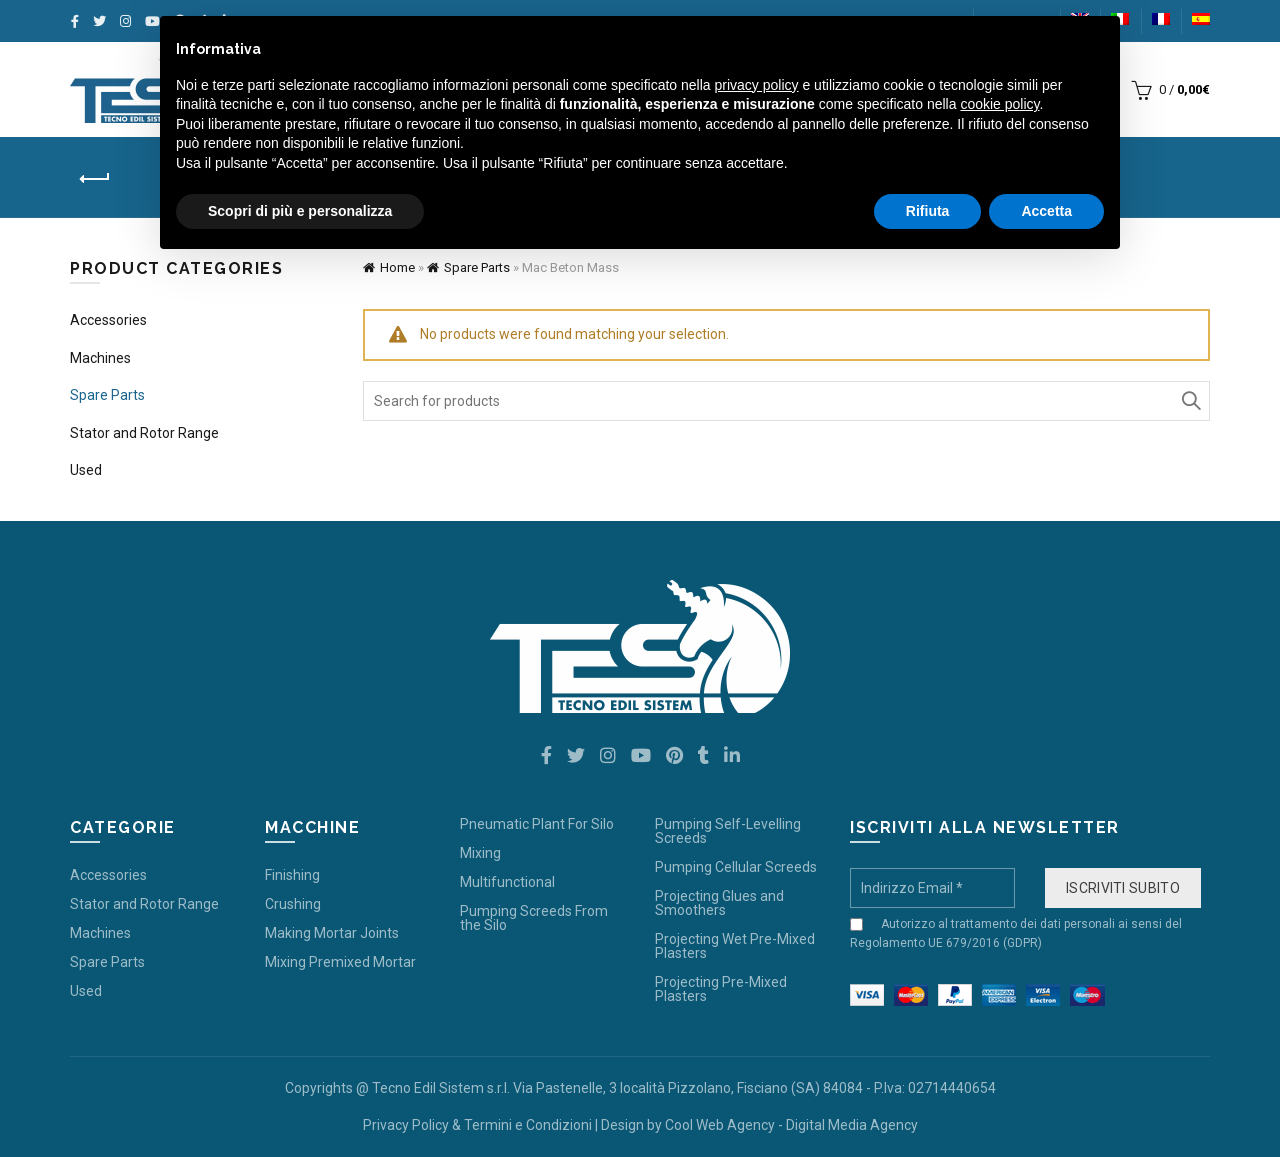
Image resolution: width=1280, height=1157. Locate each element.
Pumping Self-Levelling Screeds (728, 831)
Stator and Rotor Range (144, 433)
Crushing (293, 904)
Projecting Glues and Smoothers (719, 903)
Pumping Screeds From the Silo (534, 918)
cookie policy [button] (999, 104)
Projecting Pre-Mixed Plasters (721, 989)
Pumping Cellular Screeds (736, 867)
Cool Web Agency (720, 1125)
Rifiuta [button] (928, 211)
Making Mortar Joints (332, 933)
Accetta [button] (1046, 211)
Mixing (480, 853)
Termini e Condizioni (528, 1125)
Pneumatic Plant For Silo (537, 824)
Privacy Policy (406, 1125)
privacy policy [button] (757, 85)
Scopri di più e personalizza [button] (300, 211)
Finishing (292, 875)
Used (86, 470)
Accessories (108, 320)
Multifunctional (507, 882)
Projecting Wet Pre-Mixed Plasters (735, 946)
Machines (100, 358)
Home (397, 267)
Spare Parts (477, 267)
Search (1190, 401)
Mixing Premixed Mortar (340, 962)
